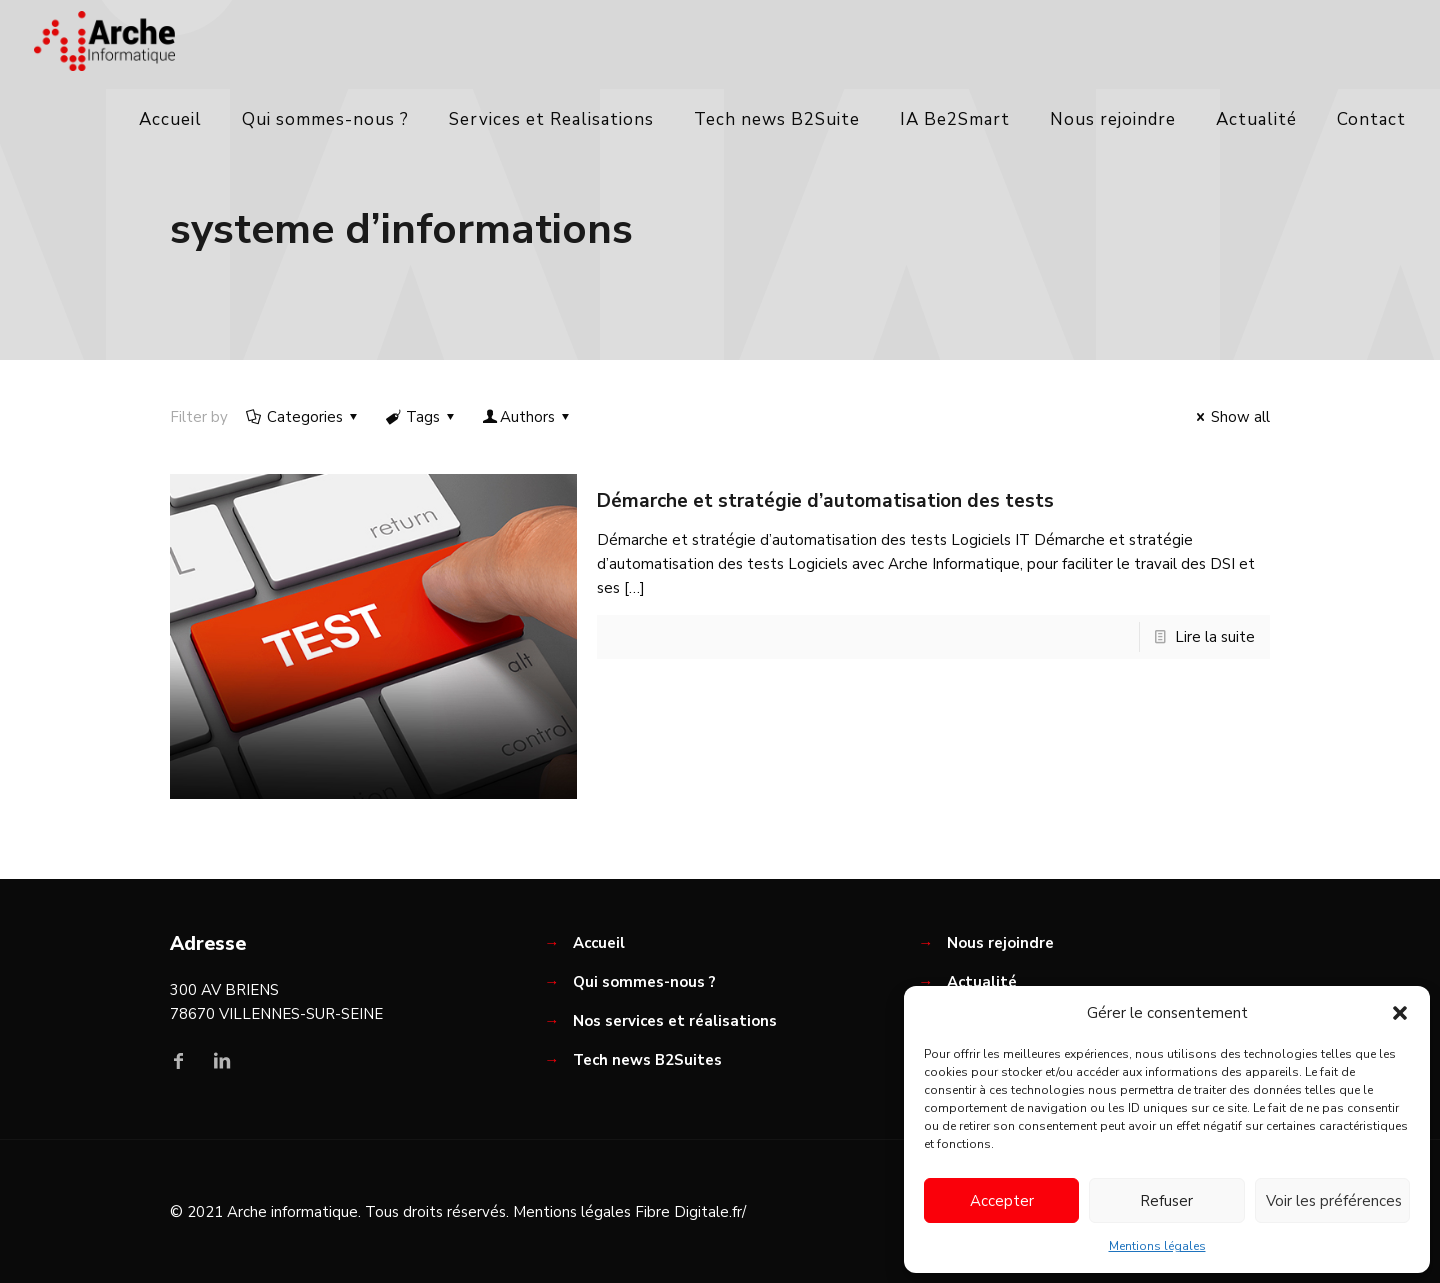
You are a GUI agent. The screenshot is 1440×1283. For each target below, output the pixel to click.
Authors (527, 417)
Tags (421, 417)
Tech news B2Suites (647, 1060)
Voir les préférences (1334, 1201)
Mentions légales (1157, 1246)
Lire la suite (1215, 637)
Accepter (1002, 1201)
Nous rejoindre (1000, 943)
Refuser (1166, 1201)
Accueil (599, 943)
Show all (1230, 417)
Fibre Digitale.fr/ (690, 1212)
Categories (303, 417)
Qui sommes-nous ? (644, 982)
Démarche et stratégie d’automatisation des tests (825, 501)
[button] (1400, 1013)
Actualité (982, 982)
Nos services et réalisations (675, 1021)
